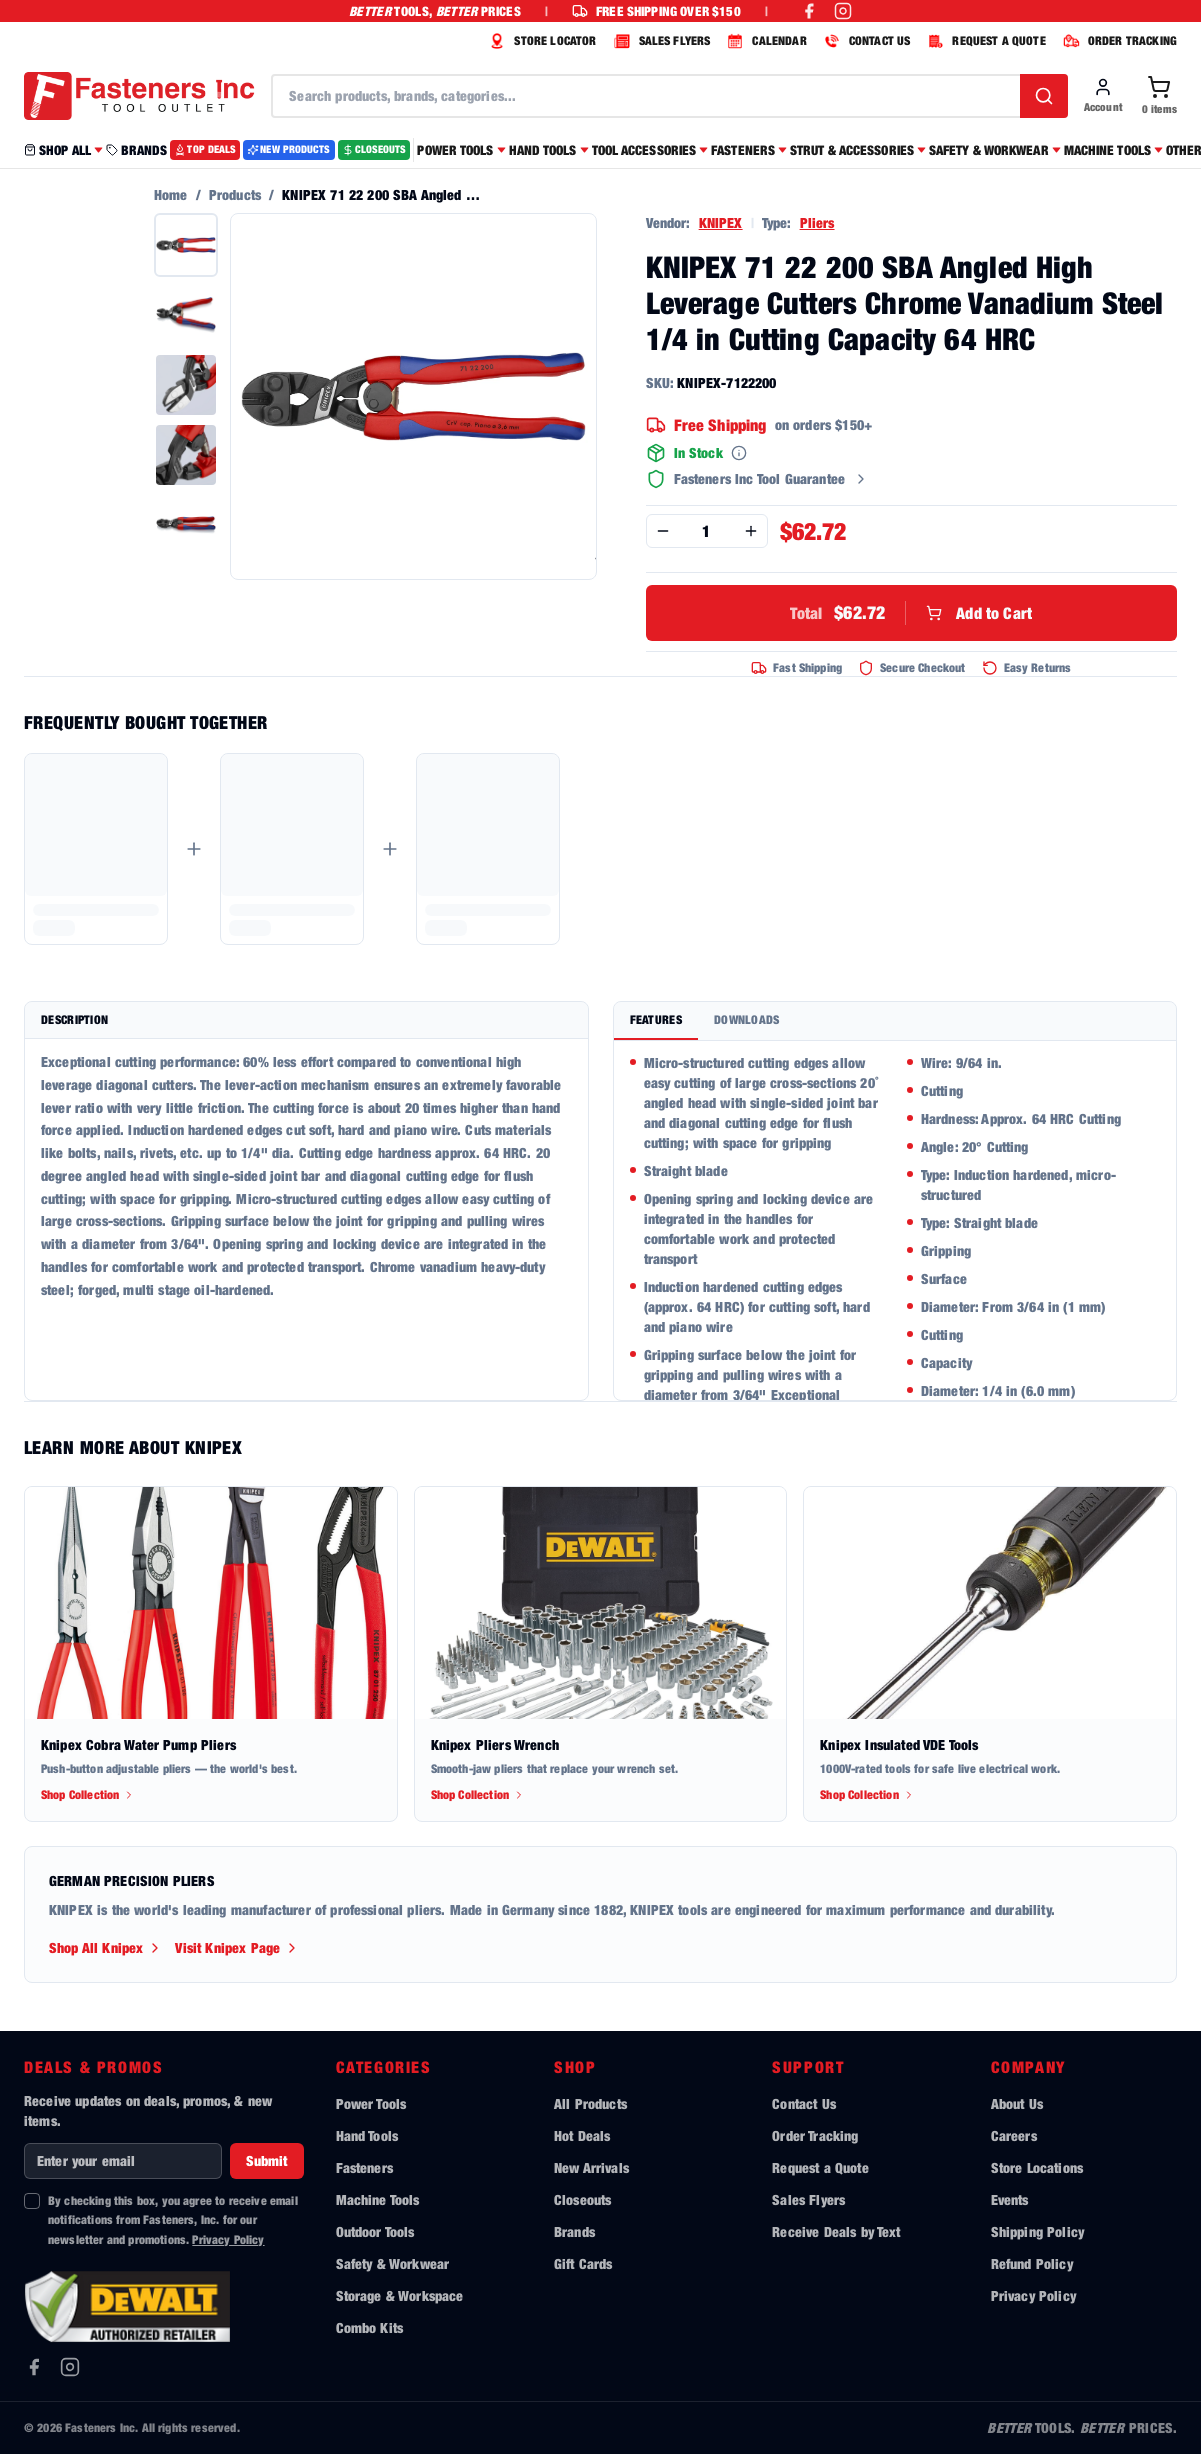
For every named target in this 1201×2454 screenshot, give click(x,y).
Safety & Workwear (393, 2263)
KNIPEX (721, 222)
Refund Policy (1032, 2263)
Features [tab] (656, 1019)
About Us (1017, 2103)
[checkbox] (32, 2201)
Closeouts (582, 2199)
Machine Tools (378, 2199)
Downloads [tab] (747, 1019)
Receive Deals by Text (836, 2231)
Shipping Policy (1037, 2231)
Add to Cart (911, 613)
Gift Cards (583, 2263)
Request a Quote (820, 2167)
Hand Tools (367, 2135)
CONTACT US (865, 41)
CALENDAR (764, 41)
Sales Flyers (808, 2199)
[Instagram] (70, 2367)
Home (171, 194)
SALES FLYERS (660, 41)
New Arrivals (591, 2167)
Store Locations (1037, 2167)
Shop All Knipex (106, 1947)
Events (1010, 2199)
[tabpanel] (895, 1220)
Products (235, 194)
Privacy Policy (228, 2239)
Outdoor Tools (375, 2231)
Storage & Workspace (400, 2295)
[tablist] (895, 1021)
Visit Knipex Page (237, 1947)
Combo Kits (370, 2327)
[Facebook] (34, 2367)
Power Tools (371, 2103)
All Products (590, 2103)
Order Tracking (815, 2135)
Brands (574, 2231)
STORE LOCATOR (540, 41)
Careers (1014, 2135)
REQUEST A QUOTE (983, 41)
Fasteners (364, 2167)
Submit (267, 2160)
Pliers (817, 222)
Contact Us (804, 2103)
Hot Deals (582, 2135)
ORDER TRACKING (1117, 41)
